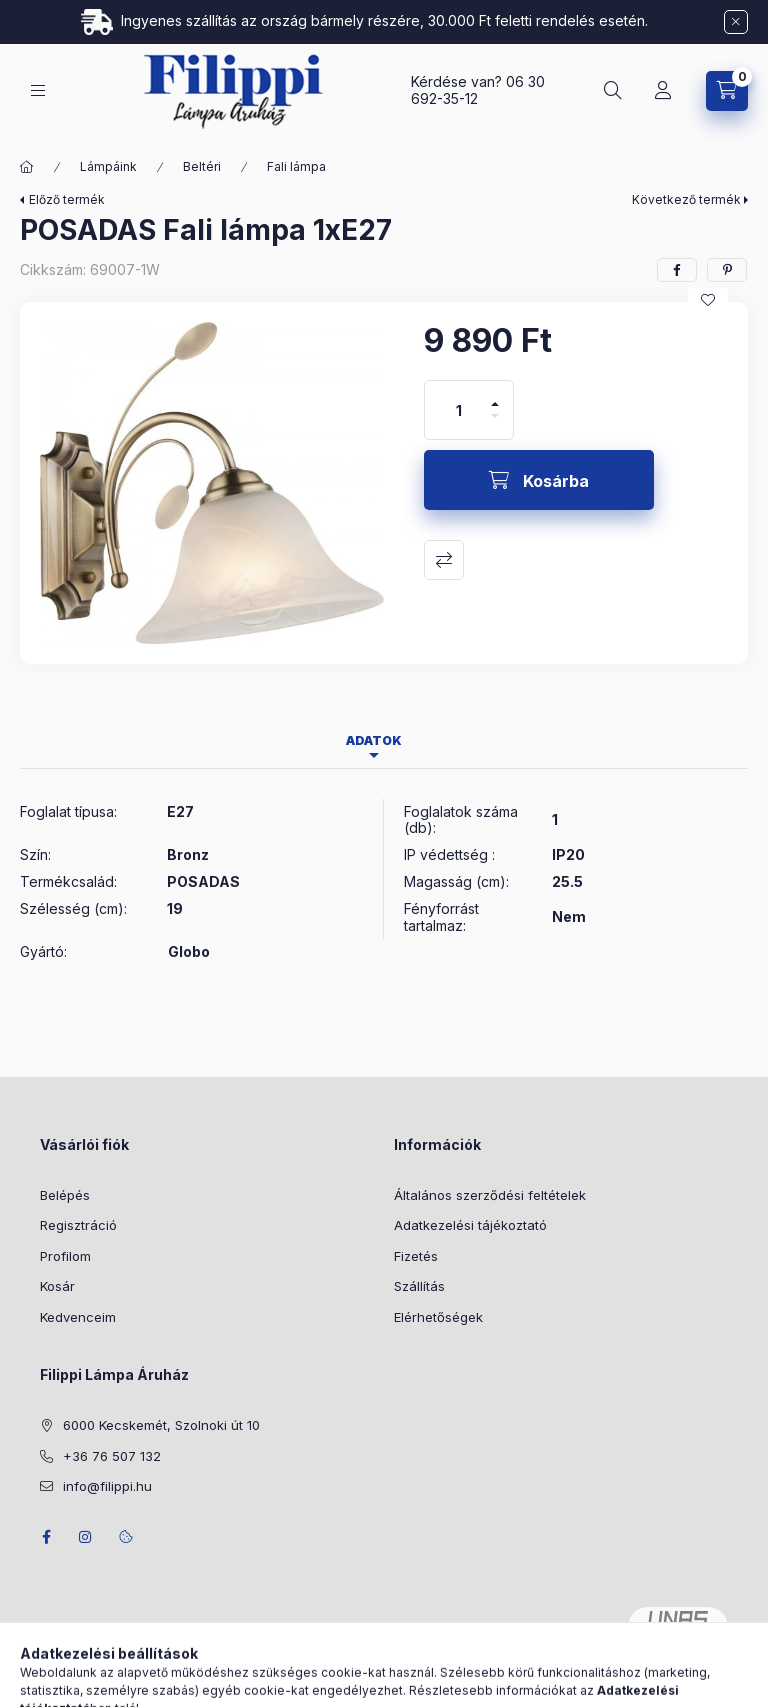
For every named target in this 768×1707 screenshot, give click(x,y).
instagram (86, 1537)
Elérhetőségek (438, 1317)
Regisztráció (78, 1225)
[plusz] (495, 395)
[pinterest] (727, 270)
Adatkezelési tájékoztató (470, 1225)
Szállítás (419, 1286)
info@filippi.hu (107, 1486)
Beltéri (202, 166)
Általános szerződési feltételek (490, 1195)
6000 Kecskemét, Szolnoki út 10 (161, 1425)
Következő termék (686, 199)
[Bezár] (736, 22)
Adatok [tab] (374, 740)
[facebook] (677, 270)
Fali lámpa (296, 166)
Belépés (65, 1195)
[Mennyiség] (459, 410)
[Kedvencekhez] (708, 300)
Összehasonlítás (444, 560)
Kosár (57, 1286)
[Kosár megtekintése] (727, 91)
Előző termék (67, 199)
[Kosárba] (539, 480)
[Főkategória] (27, 167)
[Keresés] (613, 91)
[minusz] (495, 424)
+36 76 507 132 (112, 1456)
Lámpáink (108, 166)
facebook (46, 1537)
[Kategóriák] (38, 90)
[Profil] (663, 91)
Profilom (65, 1256)
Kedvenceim (78, 1317)
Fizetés (416, 1256)
